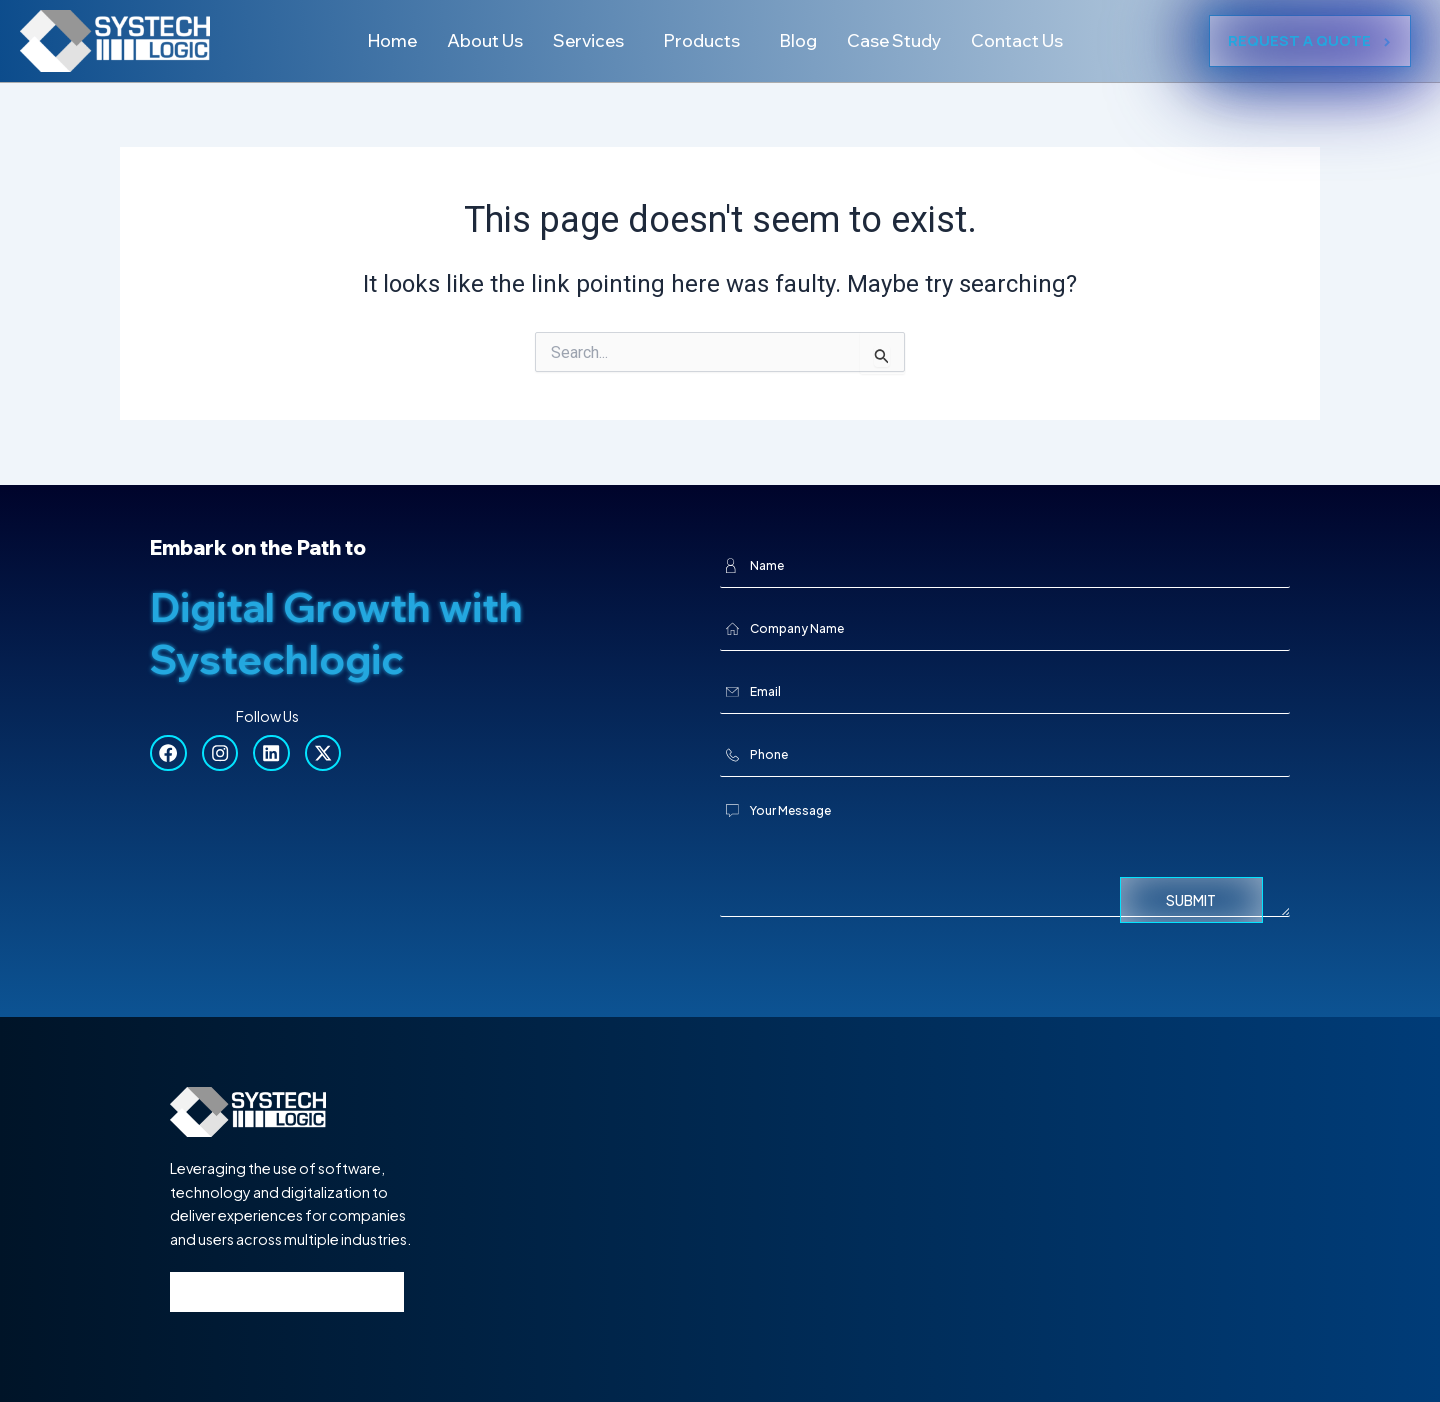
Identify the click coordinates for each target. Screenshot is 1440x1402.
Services (583, 40)
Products (701, 40)
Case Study (900, 40)
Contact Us (1028, 40)
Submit (1191, 900)
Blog (801, 40)
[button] (588, 41)
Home (379, 40)
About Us (475, 40)
